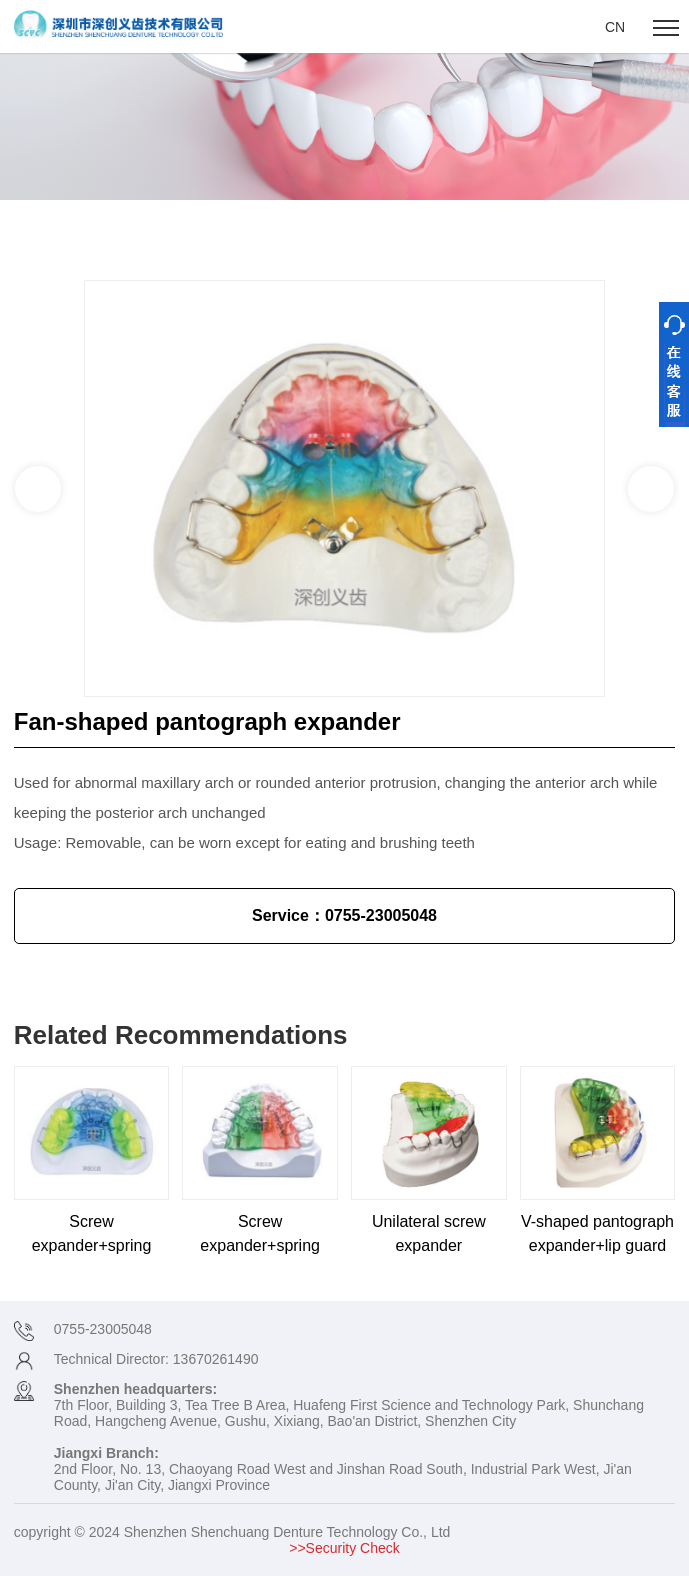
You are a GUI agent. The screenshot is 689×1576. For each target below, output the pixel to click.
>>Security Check (344, 1548)
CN (615, 27)
